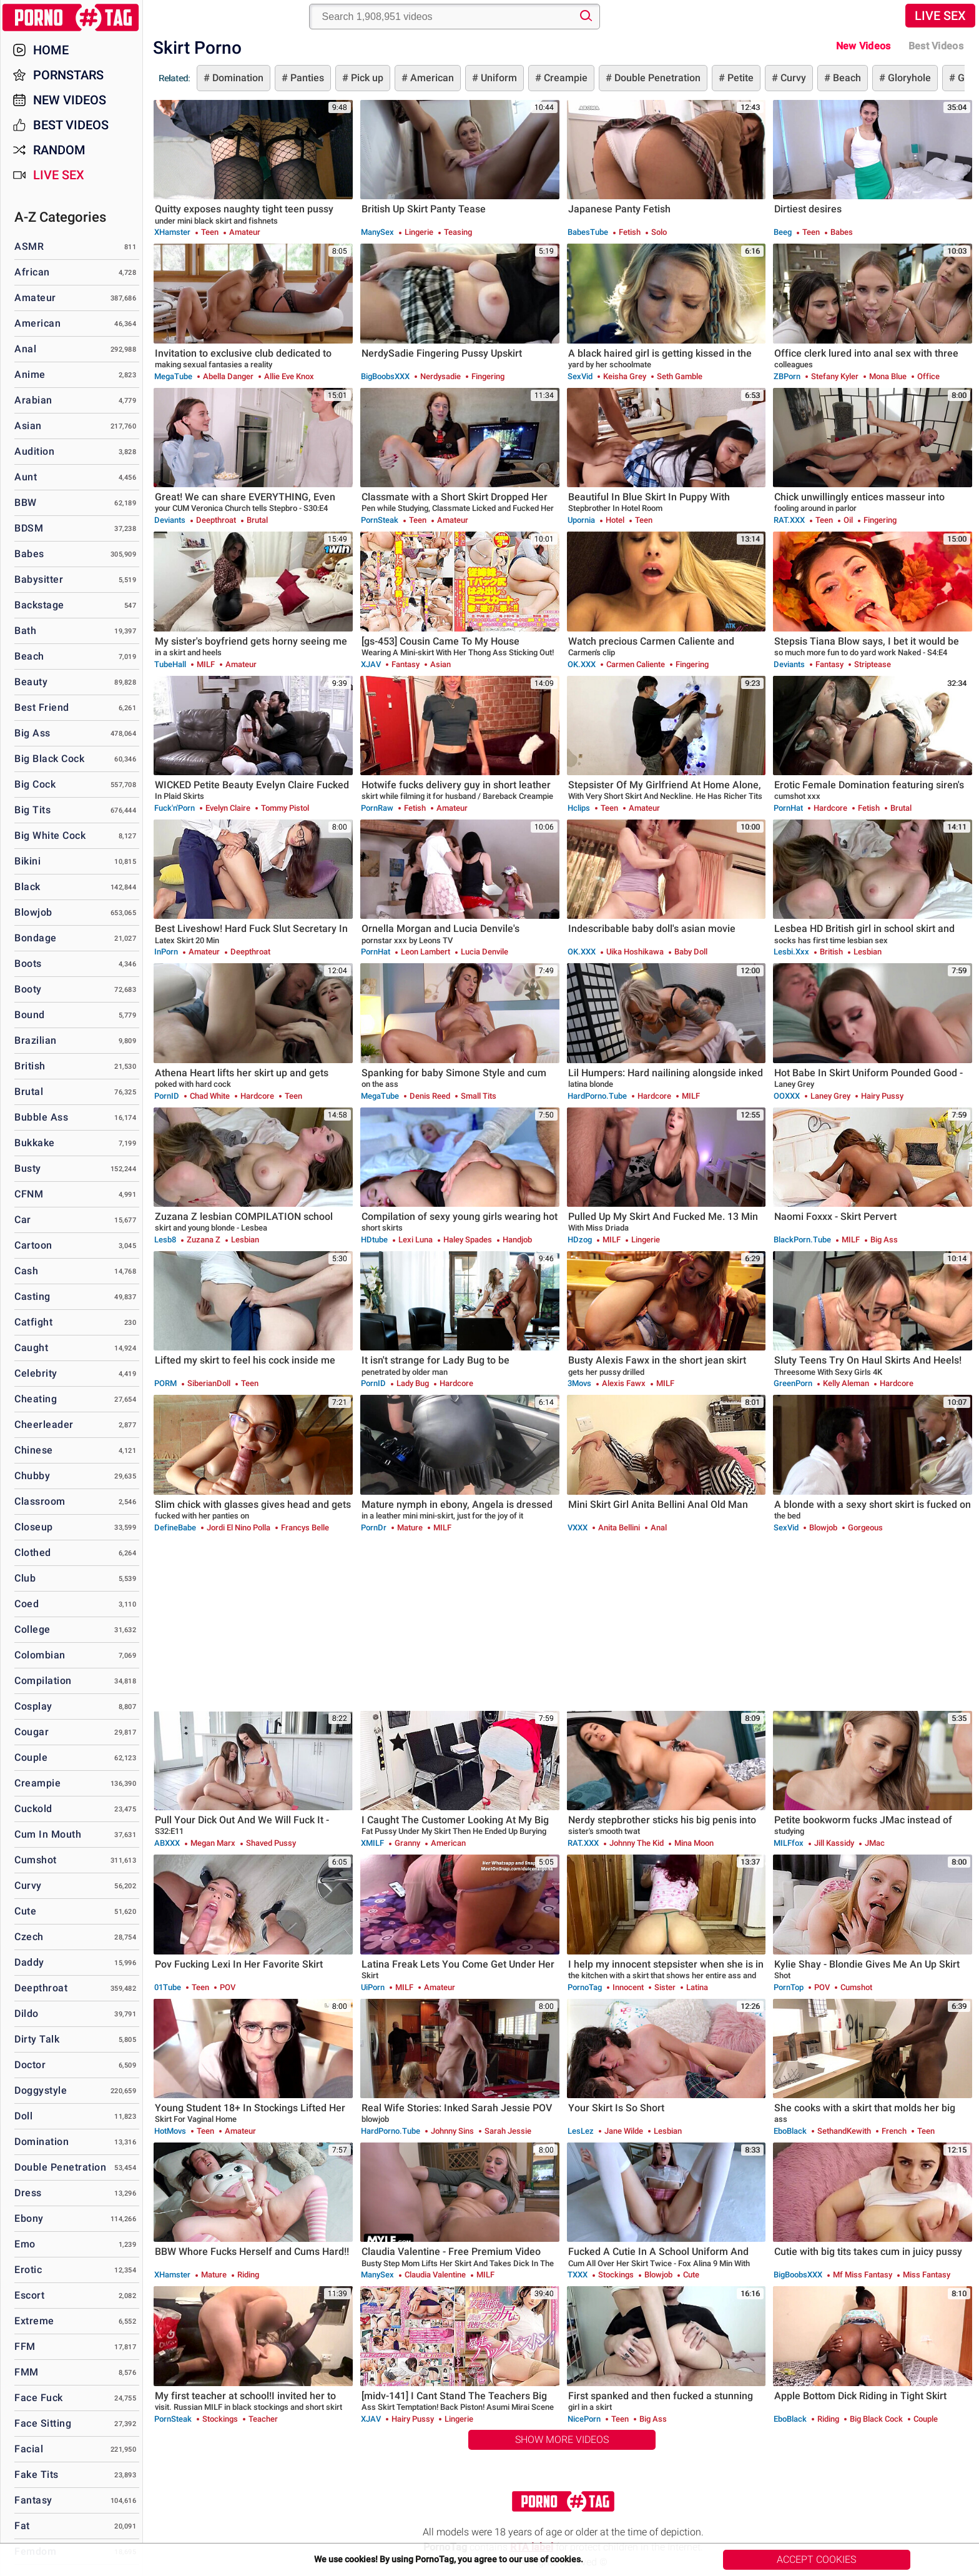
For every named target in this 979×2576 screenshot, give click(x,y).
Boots (28, 963)
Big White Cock (50, 835)
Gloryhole (908, 78)
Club (25, 1578)
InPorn (166, 951)
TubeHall (170, 664)
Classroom (40, 1501)
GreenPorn (793, 1383)
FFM (25, 2346)
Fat (22, 2526)
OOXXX (787, 1096)
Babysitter (38, 579)
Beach (845, 78)
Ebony (29, 2218)
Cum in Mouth (47, 1834)
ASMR (29, 246)
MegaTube (173, 376)
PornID (166, 1096)
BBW (25, 502)
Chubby (32, 1476)
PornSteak (379, 520)
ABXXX (167, 1843)
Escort (29, 2295)
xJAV (371, 664)
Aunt (25, 477)
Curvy (792, 78)
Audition (34, 451)
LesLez (581, 2131)
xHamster (172, 232)
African (32, 272)
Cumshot (35, 1860)
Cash (26, 1271)
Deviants (169, 520)
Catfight (33, 1322)
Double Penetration (656, 78)
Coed (26, 1604)
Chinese (33, 1450)
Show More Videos (562, 2439)
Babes (29, 554)
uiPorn (373, 1987)
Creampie (564, 78)
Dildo (26, 2013)
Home (51, 49)
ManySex (377, 232)
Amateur (35, 298)
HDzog (580, 1239)
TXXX (578, 2274)
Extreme (34, 2321)
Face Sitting (42, 2423)
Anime (30, 374)
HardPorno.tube (597, 1096)
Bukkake (34, 1143)
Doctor (30, 2065)
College (32, 1629)
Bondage (35, 938)
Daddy (29, 1962)
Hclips (579, 808)
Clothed (32, 1552)
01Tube (167, 1987)
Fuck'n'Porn (174, 808)
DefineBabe (175, 1527)
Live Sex (940, 15)
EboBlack (790, 2131)
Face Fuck (38, 2398)
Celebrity (35, 1373)
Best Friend (41, 707)
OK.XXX (582, 664)
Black (27, 887)
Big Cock (35, 784)
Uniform (497, 78)
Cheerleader (44, 1424)
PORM (165, 1383)
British (30, 1066)
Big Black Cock (49, 759)
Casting (32, 1296)
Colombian (40, 1655)
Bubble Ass (41, 1117)
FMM (26, 2372)
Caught (31, 1348)
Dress (28, 2193)
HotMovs (170, 2131)
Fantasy (33, 2500)
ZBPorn (787, 376)
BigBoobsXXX (385, 376)
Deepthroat (40, 1988)
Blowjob (33, 912)
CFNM (28, 1194)
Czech (29, 1937)
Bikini (27, 861)
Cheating (35, 1399)
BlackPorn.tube (802, 1239)
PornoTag (585, 1987)
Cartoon (33, 1245)
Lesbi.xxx (791, 951)
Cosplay (33, 1706)
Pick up (365, 78)
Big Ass (32, 733)
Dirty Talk (36, 2039)
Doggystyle (40, 2090)
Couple (30, 1757)
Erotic (28, 2270)
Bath (25, 631)
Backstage (39, 605)
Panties (306, 78)
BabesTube (588, 232)
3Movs (579, 1383)
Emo (25, 2244)
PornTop (789, 1987)
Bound (29, 1015)
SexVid (580, 376)
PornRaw (377, 808)
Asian (28, 426)
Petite (739, 78)
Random (59, 149)
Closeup (33, 1527)
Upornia (581, 520)
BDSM (28, 528)
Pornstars (68, 74)
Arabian (33, 400)
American (431, 78)
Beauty (30, 682)
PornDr (373, 1527)
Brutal (28, 1091)
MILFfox (789, 1843)
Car (22, 1220)
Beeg (783, 232)
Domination (236, 78)
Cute (25, 1911)
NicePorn (584, 2419)
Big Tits (32, 810)
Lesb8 (165, 1239)
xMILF (372, 1843)
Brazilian (35, 1040)
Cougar (31, 1732)
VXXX (578, 1527)
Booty (28, 989)
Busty (27, 1168)
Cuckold (33, 1809)
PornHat (788, 808)
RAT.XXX (789, 520)
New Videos (863, 46)
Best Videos (71, 124)
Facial (28, 2449)
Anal (25, 349)
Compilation (43, 1681)
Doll (23, 2116)
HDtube (374, 1239)
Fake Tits (36, 2474)
